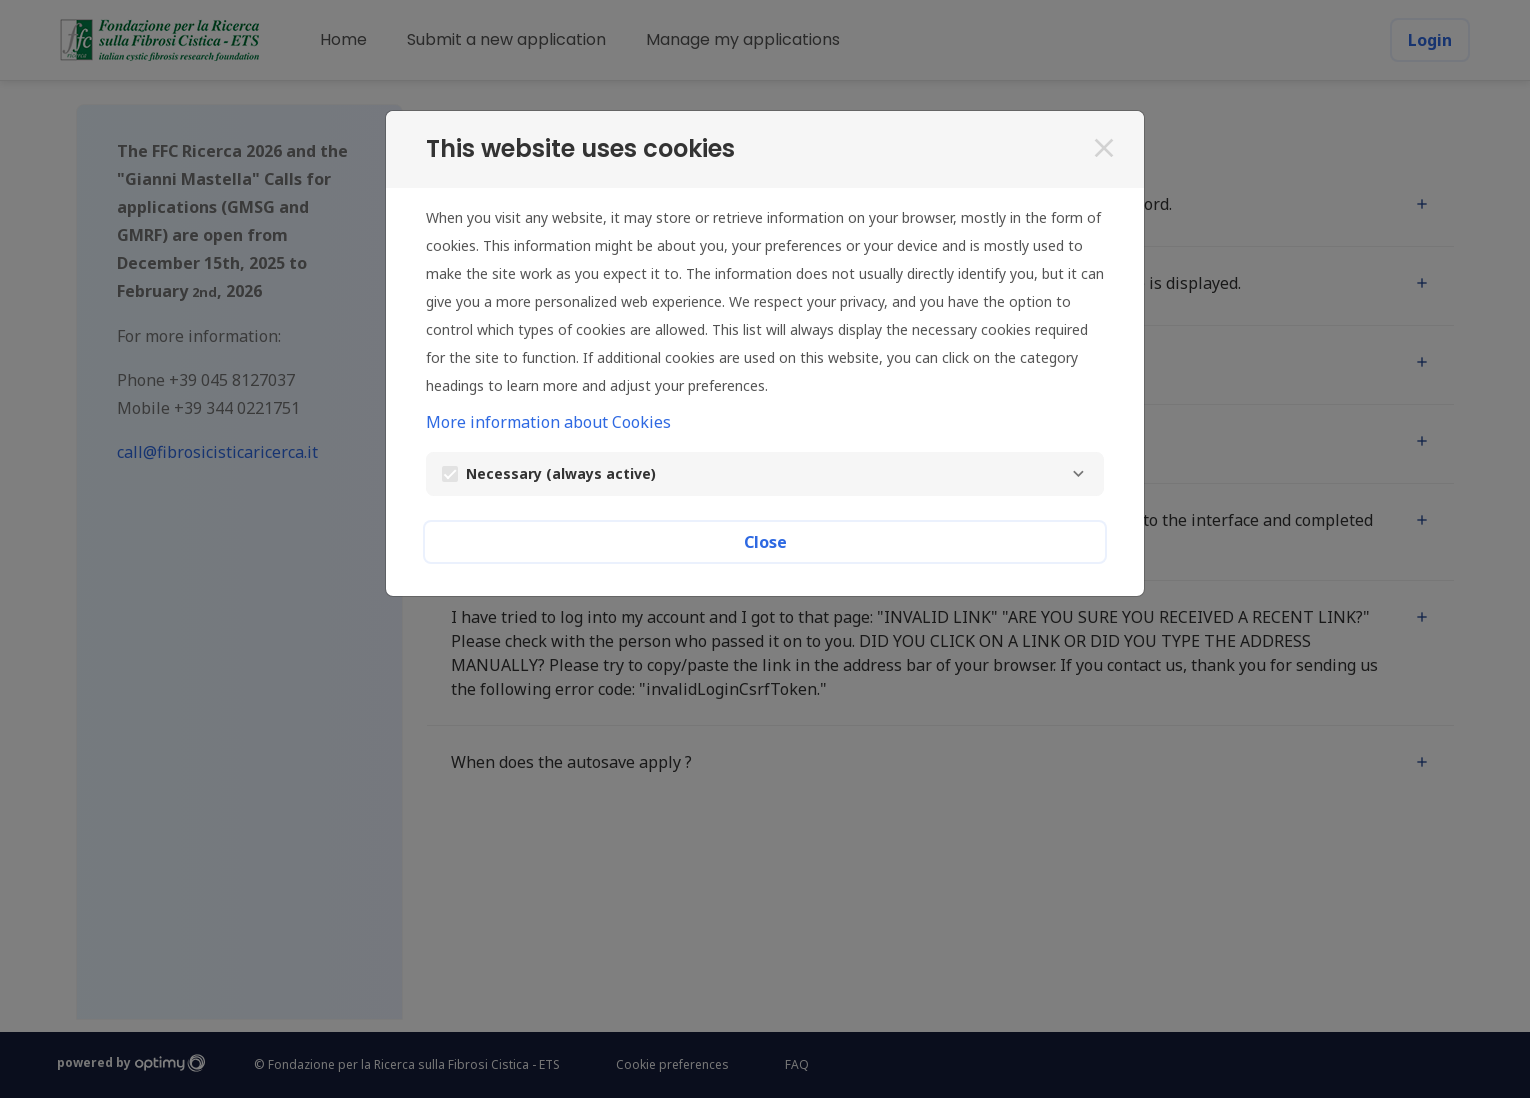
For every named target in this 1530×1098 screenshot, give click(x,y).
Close (765, 542)
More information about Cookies (548, 422)
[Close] (1104, 148)
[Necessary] (1078, 474)
